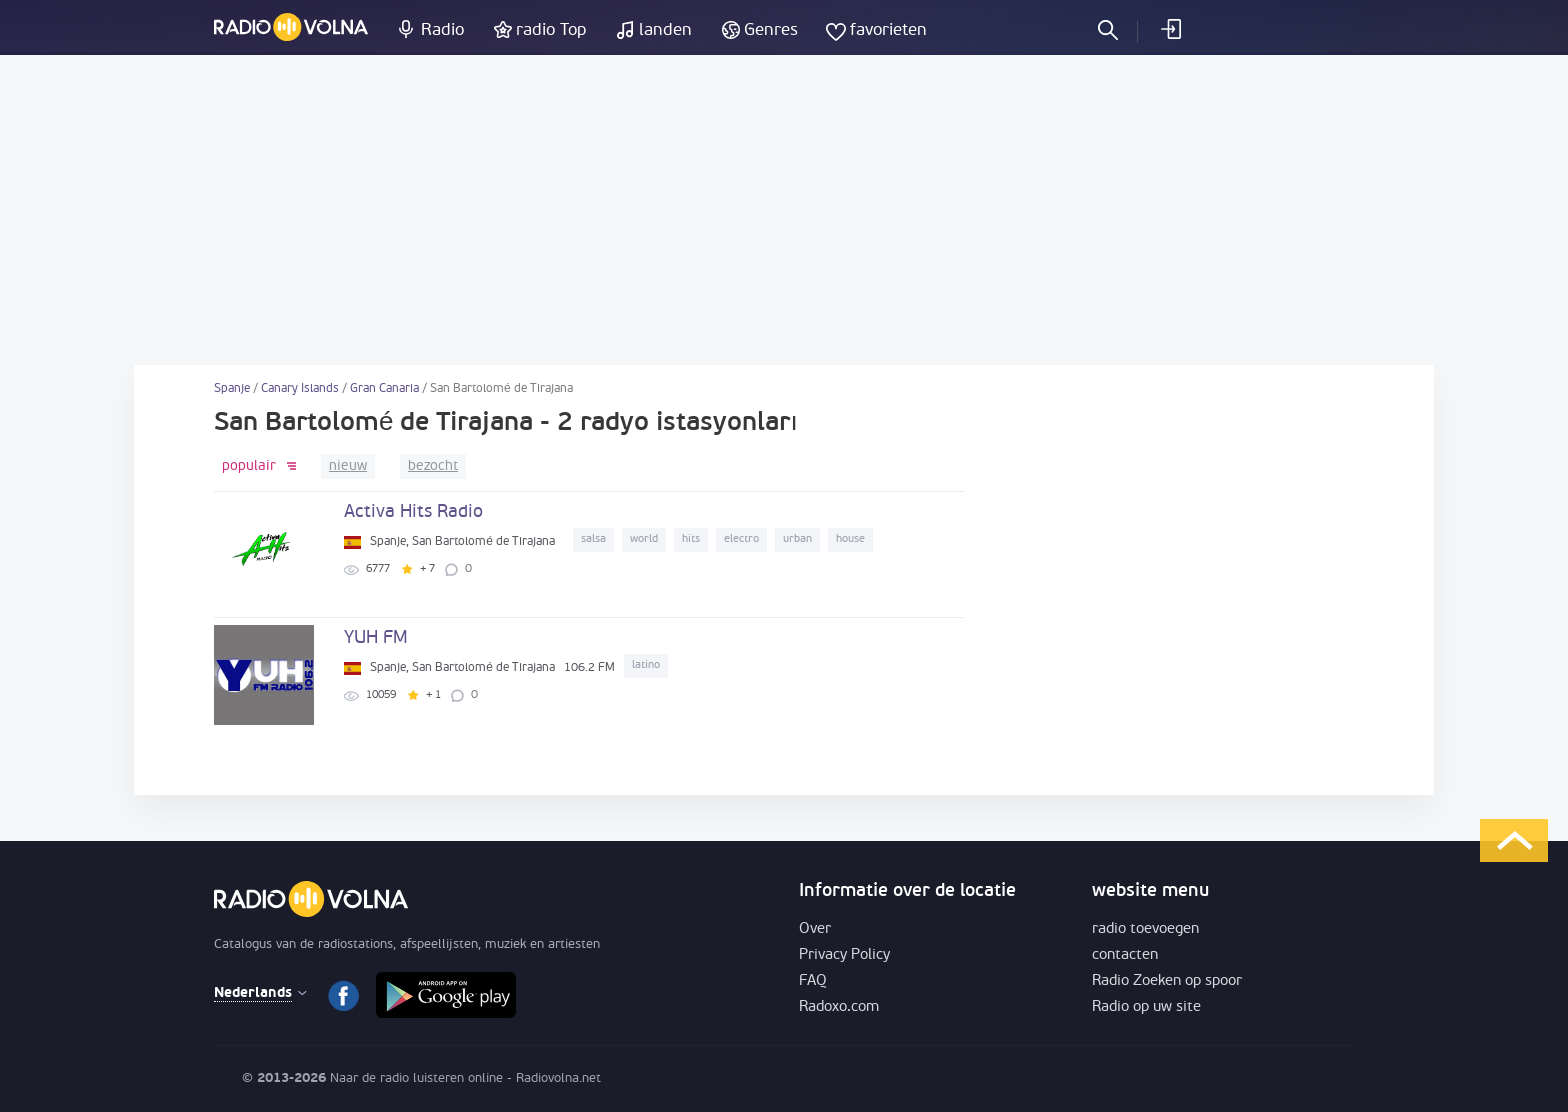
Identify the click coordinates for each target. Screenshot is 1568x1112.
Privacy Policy (844, 955)
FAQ (813, 981)
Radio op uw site (1146, 1007)
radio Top (551, 30)
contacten (1125, 955)
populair (249, 466)
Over (815, 929)
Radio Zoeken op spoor (1167, 981)
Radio (442, 30)
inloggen (1170, 29)
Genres (771, 30)
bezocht (433, 466)
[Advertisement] (784, 210)
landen (665, 30)
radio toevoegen (1145, 929)
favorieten (888, 30)
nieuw (348, 466)
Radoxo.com (839, 1007)
